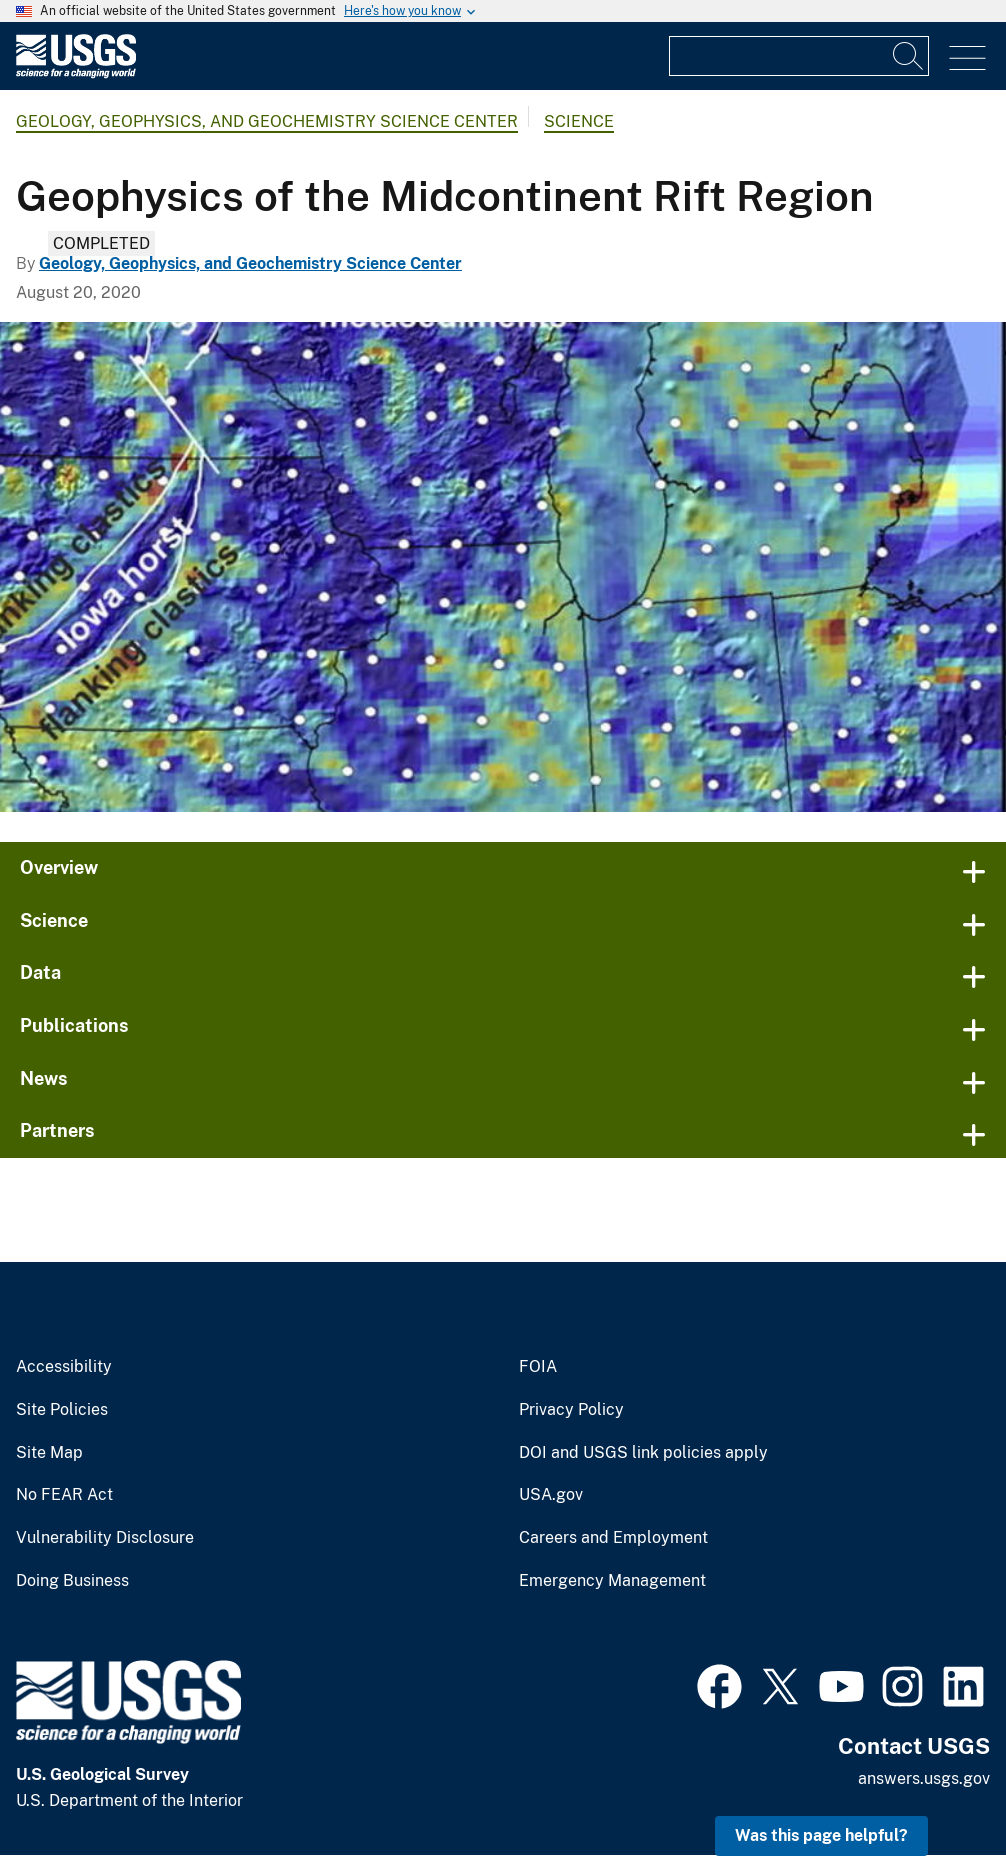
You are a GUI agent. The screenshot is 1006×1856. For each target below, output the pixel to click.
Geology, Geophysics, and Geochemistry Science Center (267, 121)
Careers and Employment (613, 1538)
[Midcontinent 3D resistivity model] (503, 567)
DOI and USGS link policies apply (643, 1453)
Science (579, 121)
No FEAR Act (64, 1495)
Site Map (49, 1453)
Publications (74, 1025)
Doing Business (72, 1581)
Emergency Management (612, 1581)
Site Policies (62, 1410)
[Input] (799, 56)
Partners (57, 1130)
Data (40, 972)
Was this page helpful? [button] (821, 1835)
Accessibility (64, 1367)
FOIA (538, 1367)
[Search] (909, 56)
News (44, 1078)
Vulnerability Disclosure (105, 1538)
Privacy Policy (571, 1410)
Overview (59, 867)
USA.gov (551, 1495)
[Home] (76, 73)
